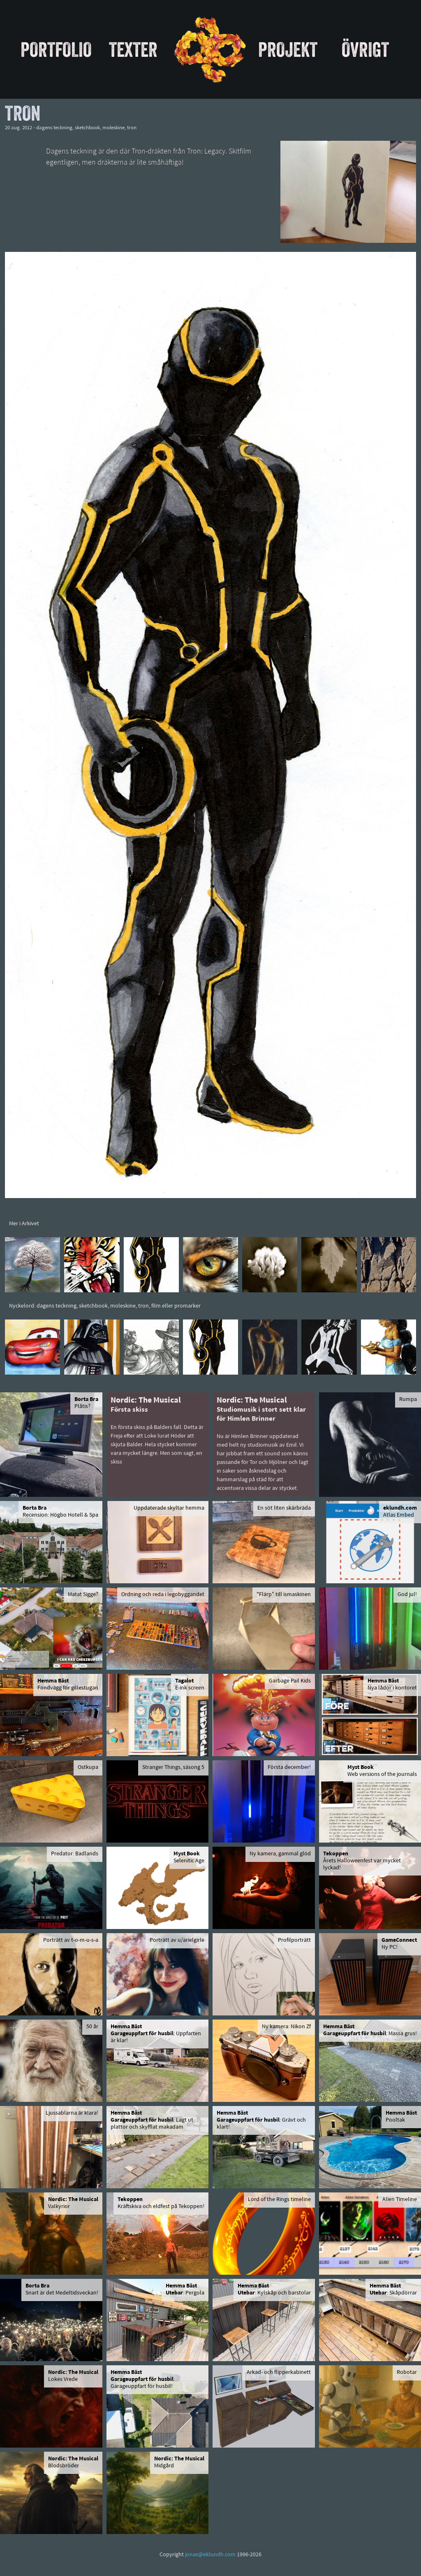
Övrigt (365, 49)
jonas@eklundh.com (210, 2555)
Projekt (287, 49)
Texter (133, 49)
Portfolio (56, 49)
